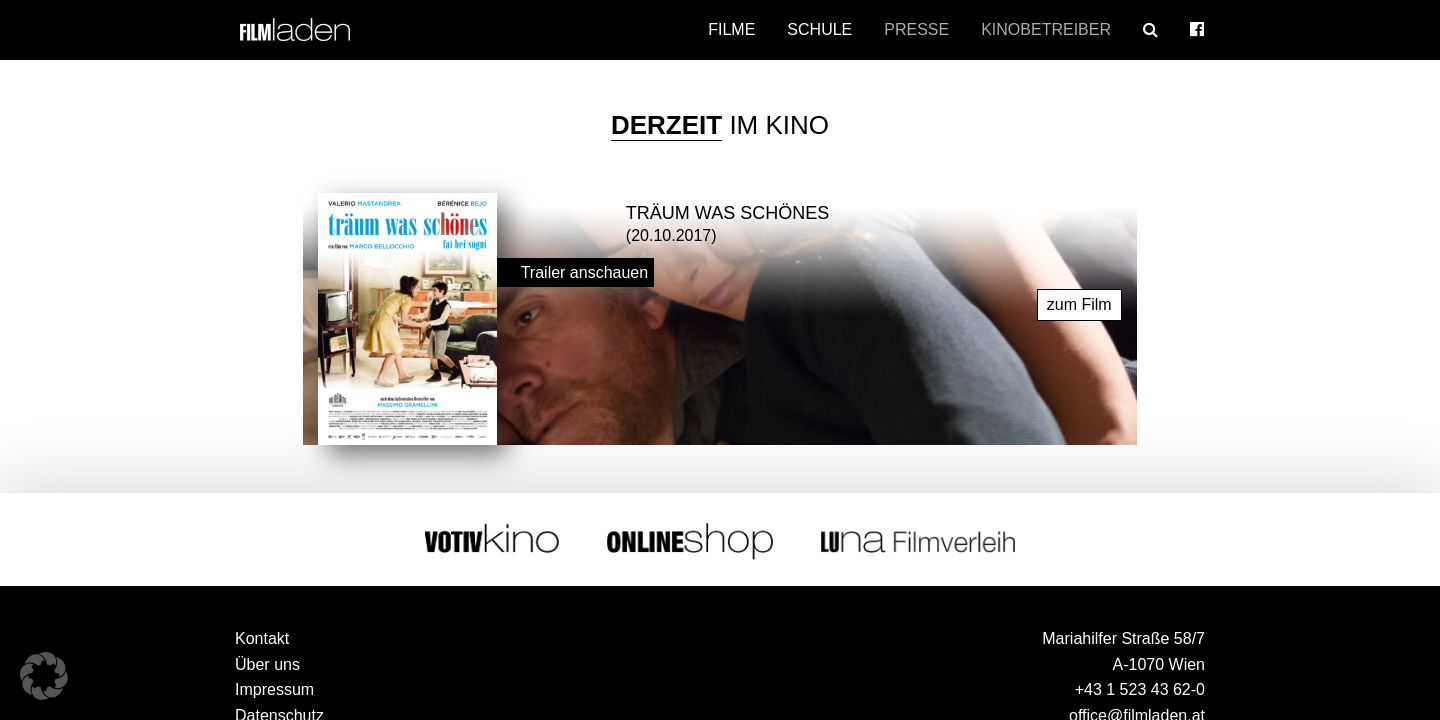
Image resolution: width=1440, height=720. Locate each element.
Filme (731, 29)
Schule (819, 29)
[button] (44, 676)
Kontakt (262, 637)
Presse (916, 29)
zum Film (1079, 303)
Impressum (274, 688)
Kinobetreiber (1046, 29)
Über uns (267, 663)
